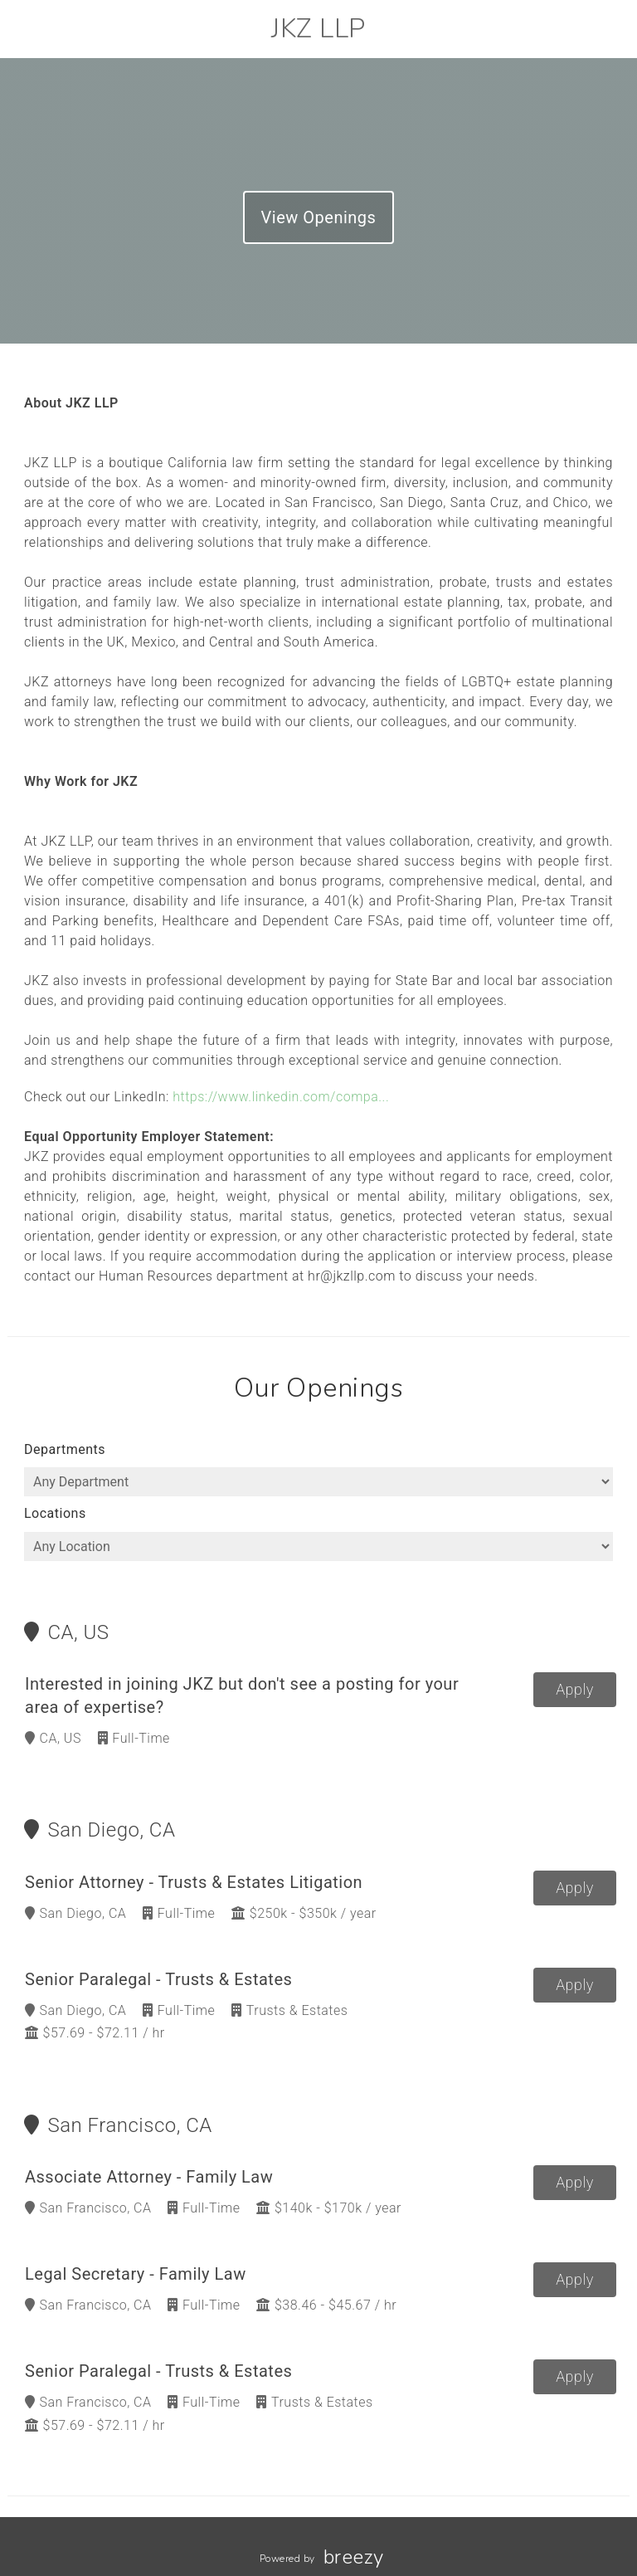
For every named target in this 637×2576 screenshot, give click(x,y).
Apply (575, 1689)
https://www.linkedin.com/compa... (281, 1097)
